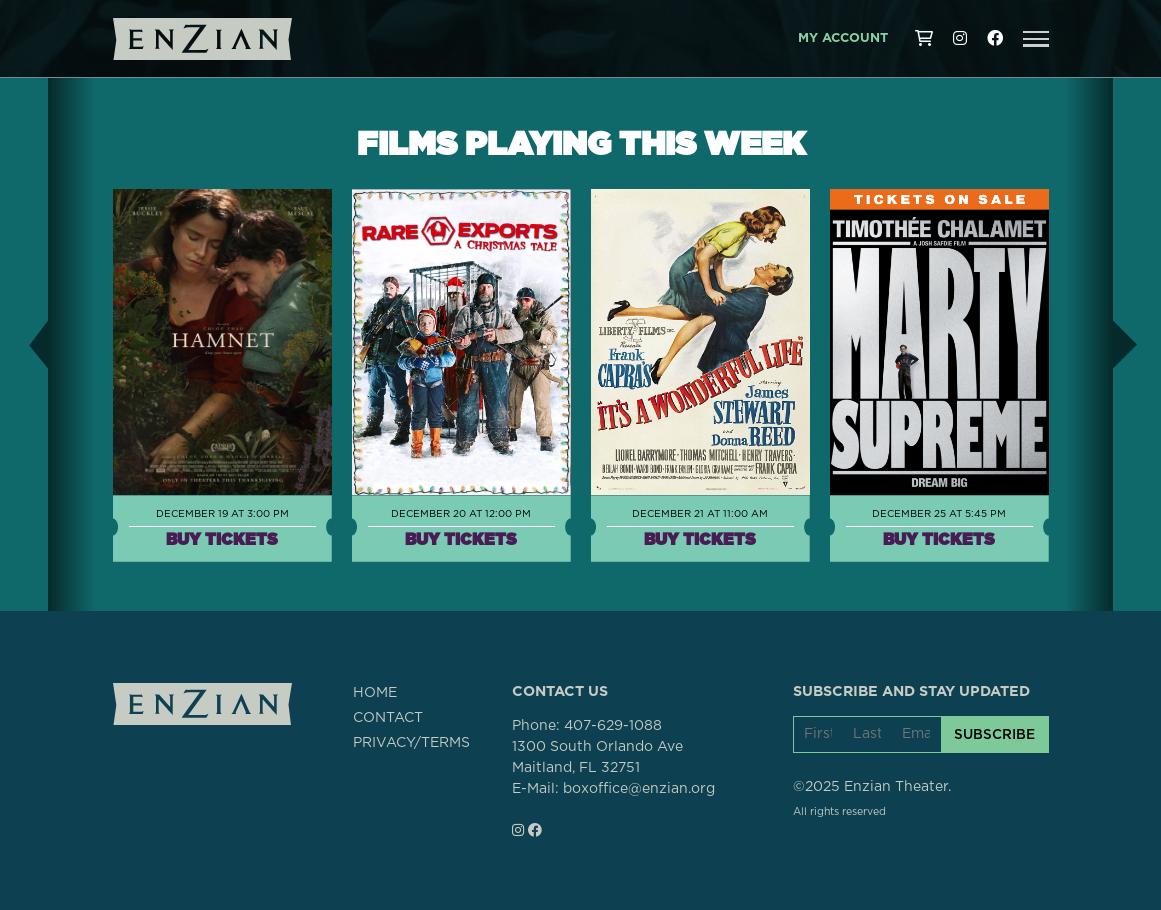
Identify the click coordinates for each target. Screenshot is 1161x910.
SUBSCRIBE (994, 734)
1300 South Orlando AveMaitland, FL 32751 (597, 757)
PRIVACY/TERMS (411, 743)
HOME (375, 693)
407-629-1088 (613, 726)
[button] (1036, 39)
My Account (843, 38)
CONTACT (388, 718)
